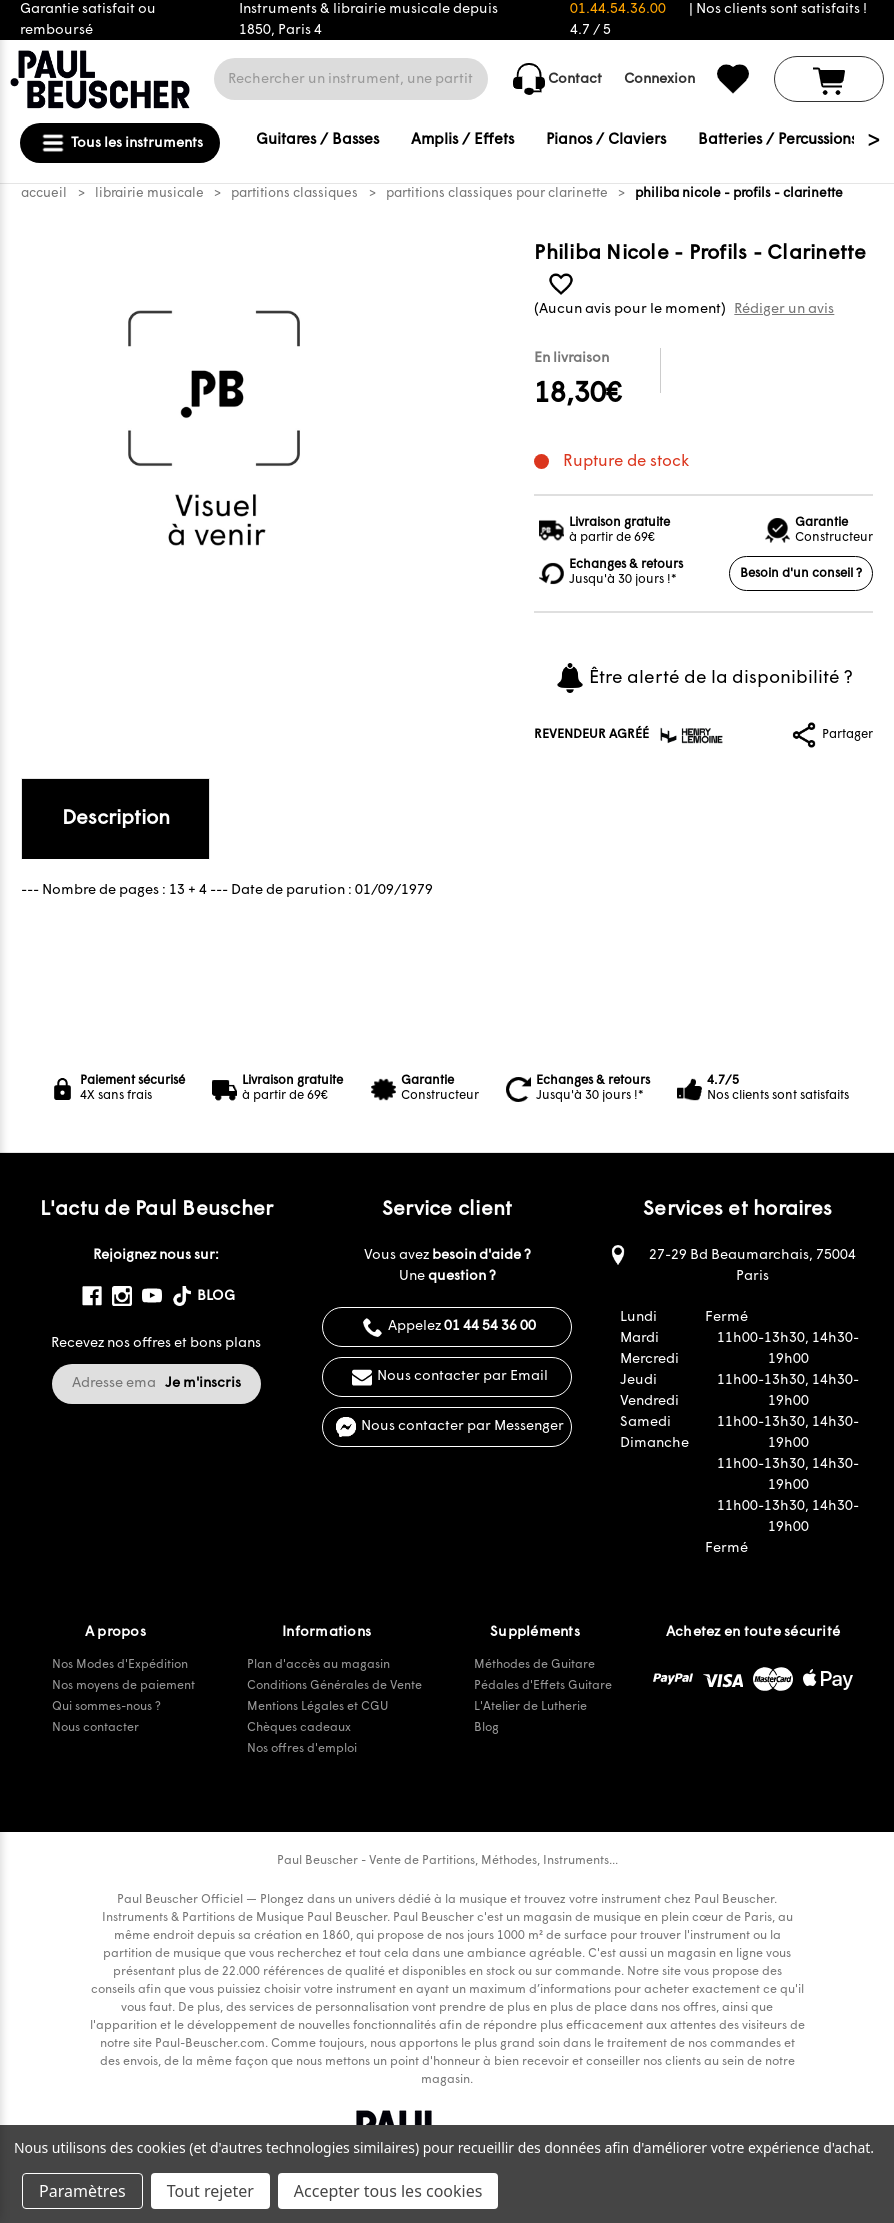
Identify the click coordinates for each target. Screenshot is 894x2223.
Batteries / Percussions (777, 140)
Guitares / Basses (317, 140)
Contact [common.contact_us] (557, 79)
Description (116, 819)
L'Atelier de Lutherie (530, 1707)
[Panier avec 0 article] (829, 79)
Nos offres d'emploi (302, 1749)
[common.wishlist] (733, 79)
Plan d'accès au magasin (318, 1665)
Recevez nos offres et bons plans (156, 1343)
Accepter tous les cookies (388, 2191)
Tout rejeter (210, 2191)
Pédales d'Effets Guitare (543, 1686)
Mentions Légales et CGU (317, 1707)
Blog (486, 1728)
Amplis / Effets (462, 140)
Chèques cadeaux (299, 1728)
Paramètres (82, 2191)
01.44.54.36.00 (618, 9)
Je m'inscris (203, 1383)
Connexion (659, 79)
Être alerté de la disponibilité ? (703, 678)
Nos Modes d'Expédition (120, 1665)
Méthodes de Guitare (534, 1665)
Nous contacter (95, 1728)
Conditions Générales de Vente (334, 1686)
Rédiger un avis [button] (784, 309)
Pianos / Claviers (606, 140)
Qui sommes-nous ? (106, 1707)
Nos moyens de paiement (123, 1686)
